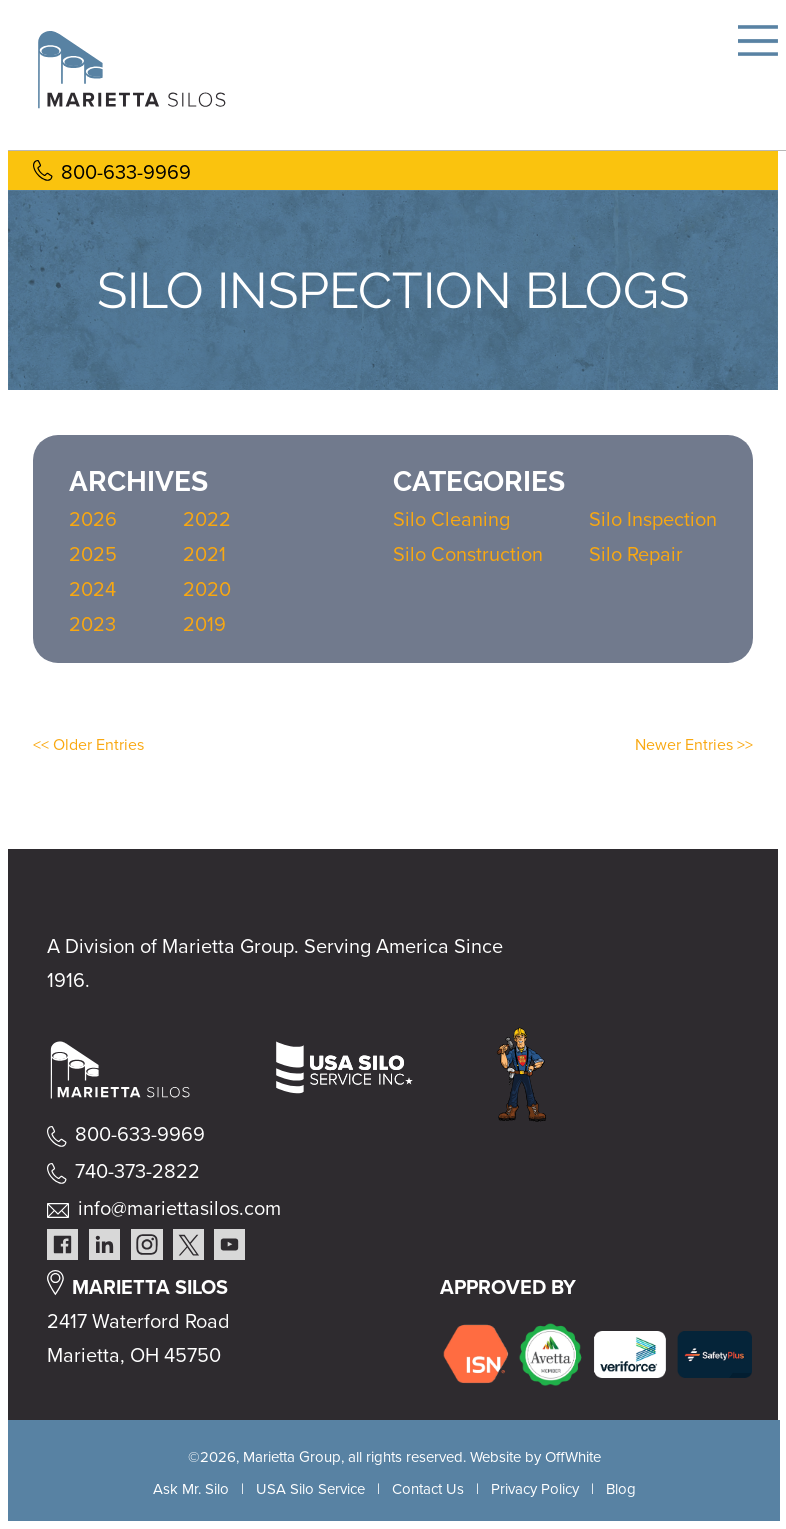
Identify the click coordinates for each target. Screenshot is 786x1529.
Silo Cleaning (451, 519)
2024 (92, 589)
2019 (204, 624)
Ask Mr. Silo (191, 1489)
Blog (621, 1489)
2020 (207, 589)
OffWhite (573, 1457)
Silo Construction (468, 554)
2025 (93, 554)
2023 (92, 624)
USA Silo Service (310, 1489)
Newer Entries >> (694, 744)
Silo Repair (636, 554)
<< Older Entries (88, 744)
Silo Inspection (653, 519)
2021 (204, 554)
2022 (207, 519)
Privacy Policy (535, 1489)
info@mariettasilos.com (179, 1208)
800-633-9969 (126, 172)
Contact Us (428, 1489)
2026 (93, 519)
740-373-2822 (137, 1171)
